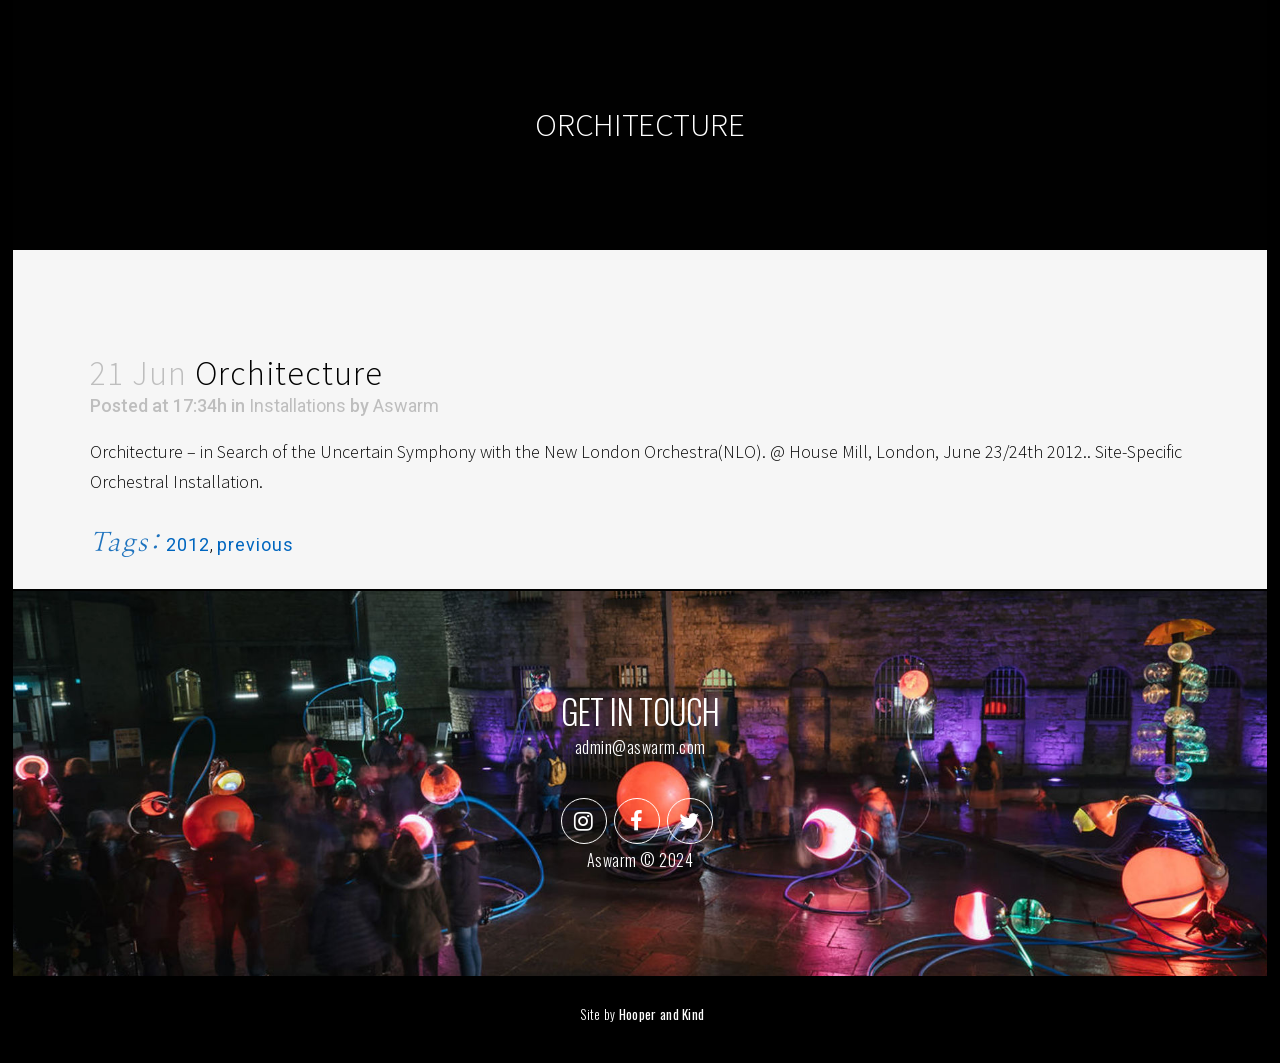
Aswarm (406, 405)
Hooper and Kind (662, 1014)
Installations (297, 405)
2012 (188, 544)
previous (255, 544)
